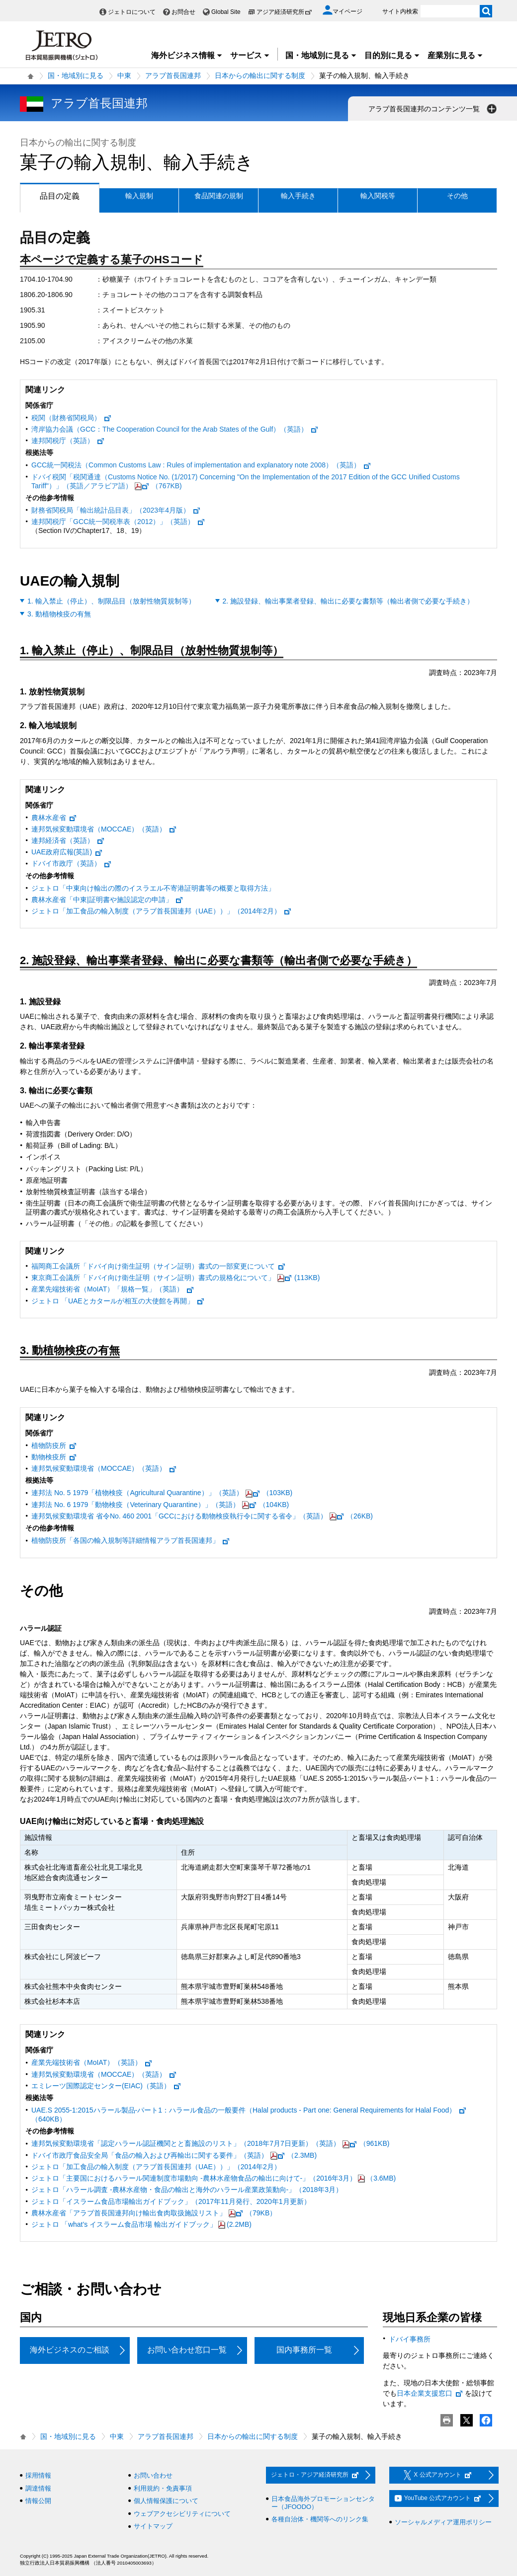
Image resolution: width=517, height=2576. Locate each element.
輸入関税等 (377, 196)
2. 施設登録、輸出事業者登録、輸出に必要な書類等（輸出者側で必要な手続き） (348, 601)
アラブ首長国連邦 (173, 75)
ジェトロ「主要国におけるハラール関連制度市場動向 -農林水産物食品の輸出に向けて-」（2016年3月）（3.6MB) (213, 2178)
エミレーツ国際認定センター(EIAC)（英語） (106, 2086)
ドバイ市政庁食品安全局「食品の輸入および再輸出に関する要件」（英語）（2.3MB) (174, 2155)
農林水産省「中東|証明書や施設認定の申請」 (107, 900)
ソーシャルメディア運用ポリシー (443, 2522)
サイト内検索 (400, 11)
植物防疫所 (54, 1445)
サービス (250, 55)
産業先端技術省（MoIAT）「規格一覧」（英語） (112, 1289)
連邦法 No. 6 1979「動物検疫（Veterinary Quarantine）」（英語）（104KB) (160, 1505)
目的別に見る (392, 55)
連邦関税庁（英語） (68, 441)
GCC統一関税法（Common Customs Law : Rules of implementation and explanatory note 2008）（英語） (201, 465)
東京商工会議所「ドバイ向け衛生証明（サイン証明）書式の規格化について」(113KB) (175, 1278)
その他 (457, 196)
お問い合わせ (153, 2475)
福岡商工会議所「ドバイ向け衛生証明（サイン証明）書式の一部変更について (158, 1266)
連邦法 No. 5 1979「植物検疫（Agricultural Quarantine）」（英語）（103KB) (161, 1493)
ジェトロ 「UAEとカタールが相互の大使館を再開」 (118, 1301)
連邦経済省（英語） (68, 840)
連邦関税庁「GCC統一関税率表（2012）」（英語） (118, 522)
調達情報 (38, 2488)
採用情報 (38, 2475)
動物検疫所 (54, 1457)
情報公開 (38, 2500)
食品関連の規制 (218, 196)
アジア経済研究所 (284, 11)
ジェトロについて (132, 11)
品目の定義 (50, 196)
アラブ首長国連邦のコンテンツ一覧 (433, 109)
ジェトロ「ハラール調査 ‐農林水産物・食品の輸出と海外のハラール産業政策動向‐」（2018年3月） (187, 2190)
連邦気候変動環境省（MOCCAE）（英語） (104, 829)
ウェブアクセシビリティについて (182, 2513)
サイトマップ (153, 2526)
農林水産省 (54, 818)
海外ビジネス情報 (187, 55)
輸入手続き (298, 196)
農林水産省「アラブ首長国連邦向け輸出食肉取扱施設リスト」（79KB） (153, 2213)
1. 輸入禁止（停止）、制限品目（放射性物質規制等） (111, 601)
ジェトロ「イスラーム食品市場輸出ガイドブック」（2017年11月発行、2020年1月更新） (171, 2201)
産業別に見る (455, 55)
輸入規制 (139, 196)
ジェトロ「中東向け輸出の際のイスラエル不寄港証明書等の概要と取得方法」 (153, 888)
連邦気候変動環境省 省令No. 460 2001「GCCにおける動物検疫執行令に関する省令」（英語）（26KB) (202, 1516)
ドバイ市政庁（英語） (71, 863)
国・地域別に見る (321, 55)
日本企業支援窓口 (430, 2393)
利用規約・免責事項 (163, 2488)
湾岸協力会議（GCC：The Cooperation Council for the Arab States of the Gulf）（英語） (175, 429)
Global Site (226, 11)
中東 (124, 75)
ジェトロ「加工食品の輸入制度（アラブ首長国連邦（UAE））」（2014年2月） (161, 911)
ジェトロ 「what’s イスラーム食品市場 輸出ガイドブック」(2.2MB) (141, 2224)
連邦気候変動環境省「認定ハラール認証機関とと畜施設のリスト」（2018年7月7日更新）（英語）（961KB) (210, 2143)
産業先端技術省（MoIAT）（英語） (92, 2062)
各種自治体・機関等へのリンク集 (319, 2519)
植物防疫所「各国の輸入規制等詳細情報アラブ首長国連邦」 (130, 1540)
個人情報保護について (166, 2500)
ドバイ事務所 (410, 2339)
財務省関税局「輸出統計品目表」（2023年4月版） (116, 510)
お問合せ (183, 11)
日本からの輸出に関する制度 (260, 75)
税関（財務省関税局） (71, 418)
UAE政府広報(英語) (67, 852)
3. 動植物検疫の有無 (59, 614)
